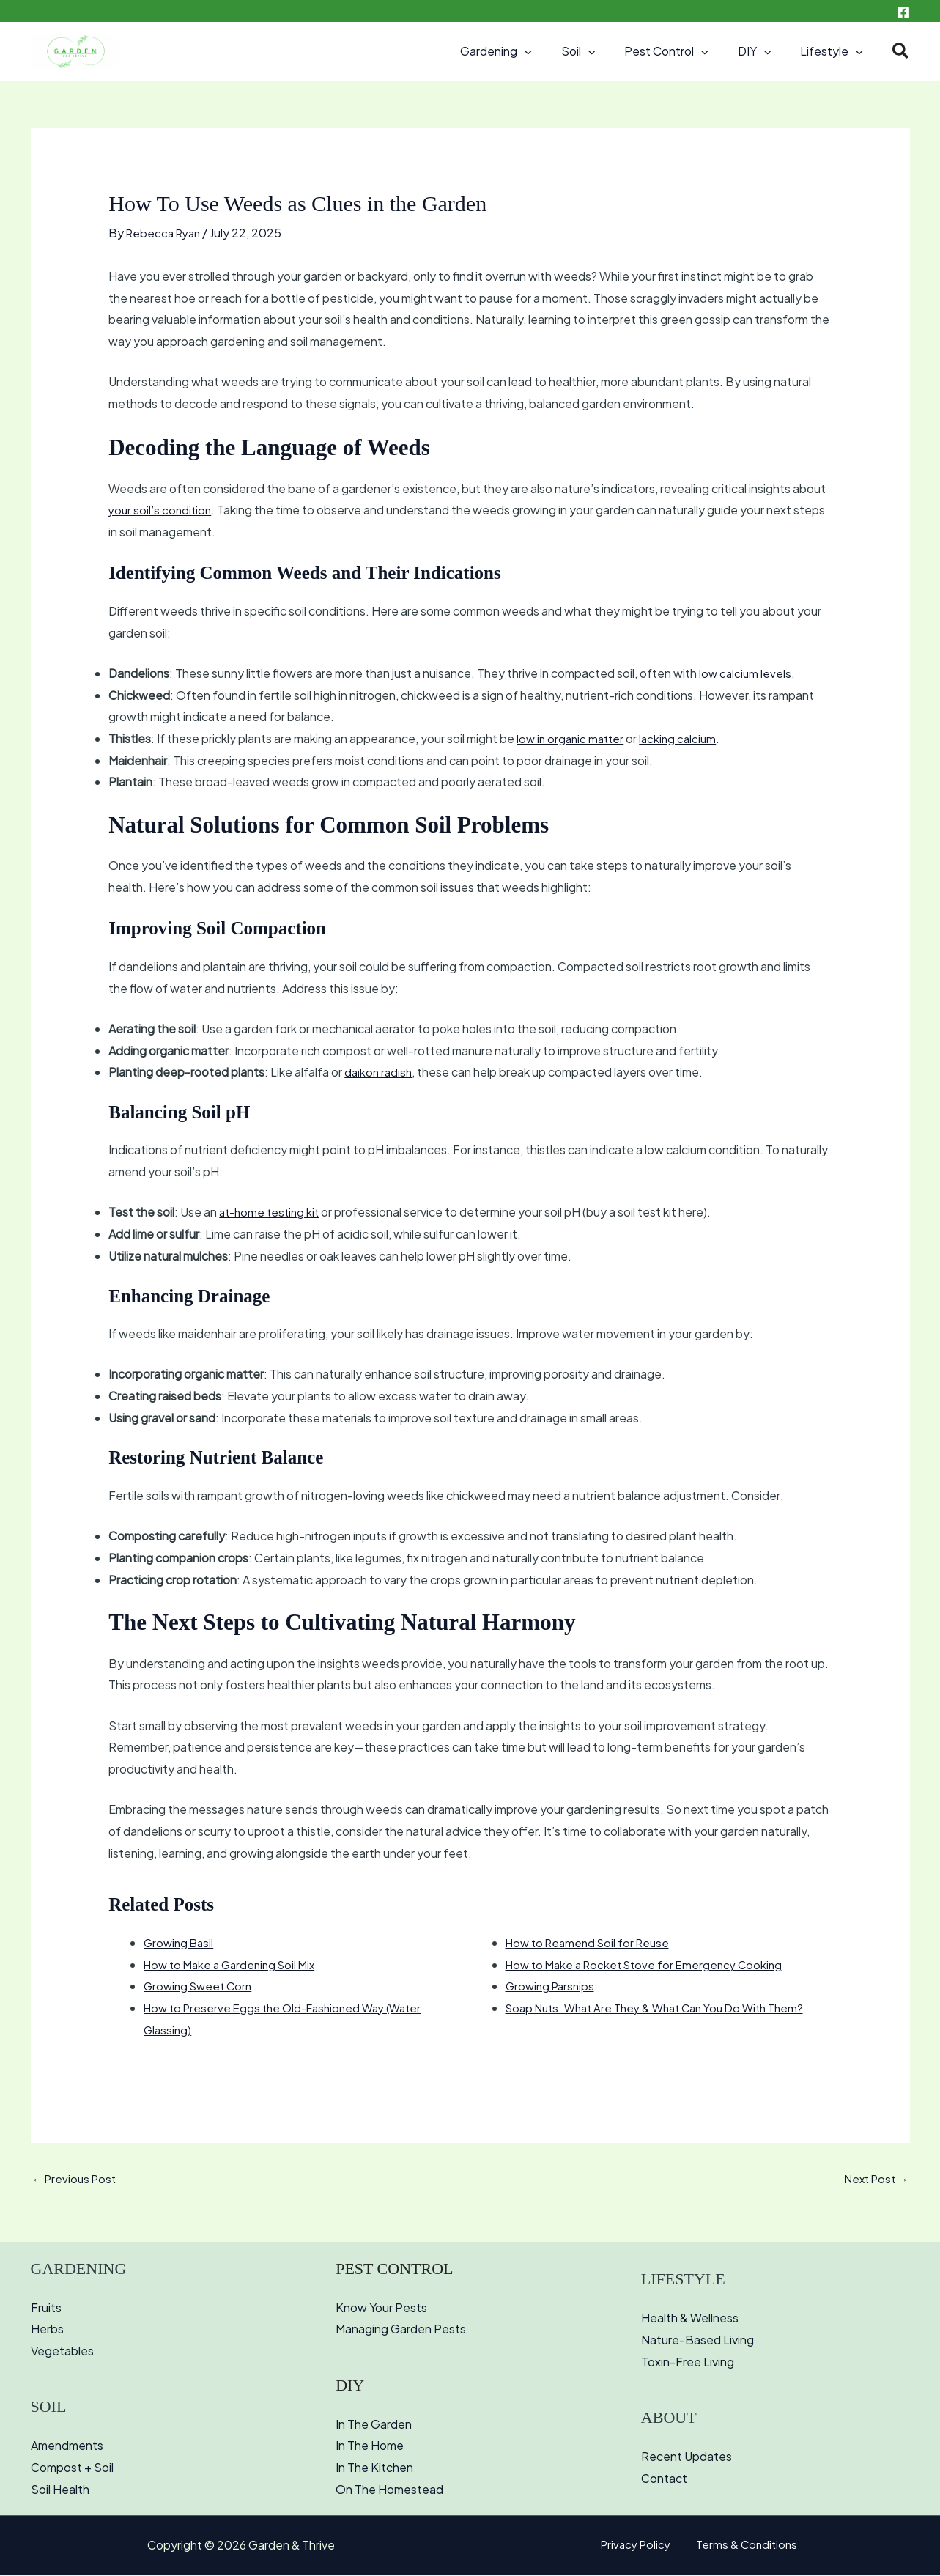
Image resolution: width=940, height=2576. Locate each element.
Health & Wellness (690, 2320)
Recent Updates (686, 2458)
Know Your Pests (381, 2309)
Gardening (522, 51)
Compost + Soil (72, 2469)
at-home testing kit (272, 1211)
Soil (599, 51)
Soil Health (60, 2490)
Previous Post (77, 2180)
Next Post (873, 2180)
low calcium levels (746, 672)
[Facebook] (903, 12)
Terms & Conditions (742, 2546)
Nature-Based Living (697, 2341)
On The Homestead (389, 2490)
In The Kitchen (374, 2469)
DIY (763, 51)
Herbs (47, 2331)
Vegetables (62, 2352)
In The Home (370, 2447)
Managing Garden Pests (401, 2331)
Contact (664, 2479)
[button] (551, 51)
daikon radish (379, 1072)
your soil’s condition (161, 509)
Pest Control (681, 51)
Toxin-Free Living (687, 2363)
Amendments (67, 2447)
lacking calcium (684, 738)
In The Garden (374, 2425)
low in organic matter (573, 738)
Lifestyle (834, 51)
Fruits (46, 2309)
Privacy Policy (641, 2546)
